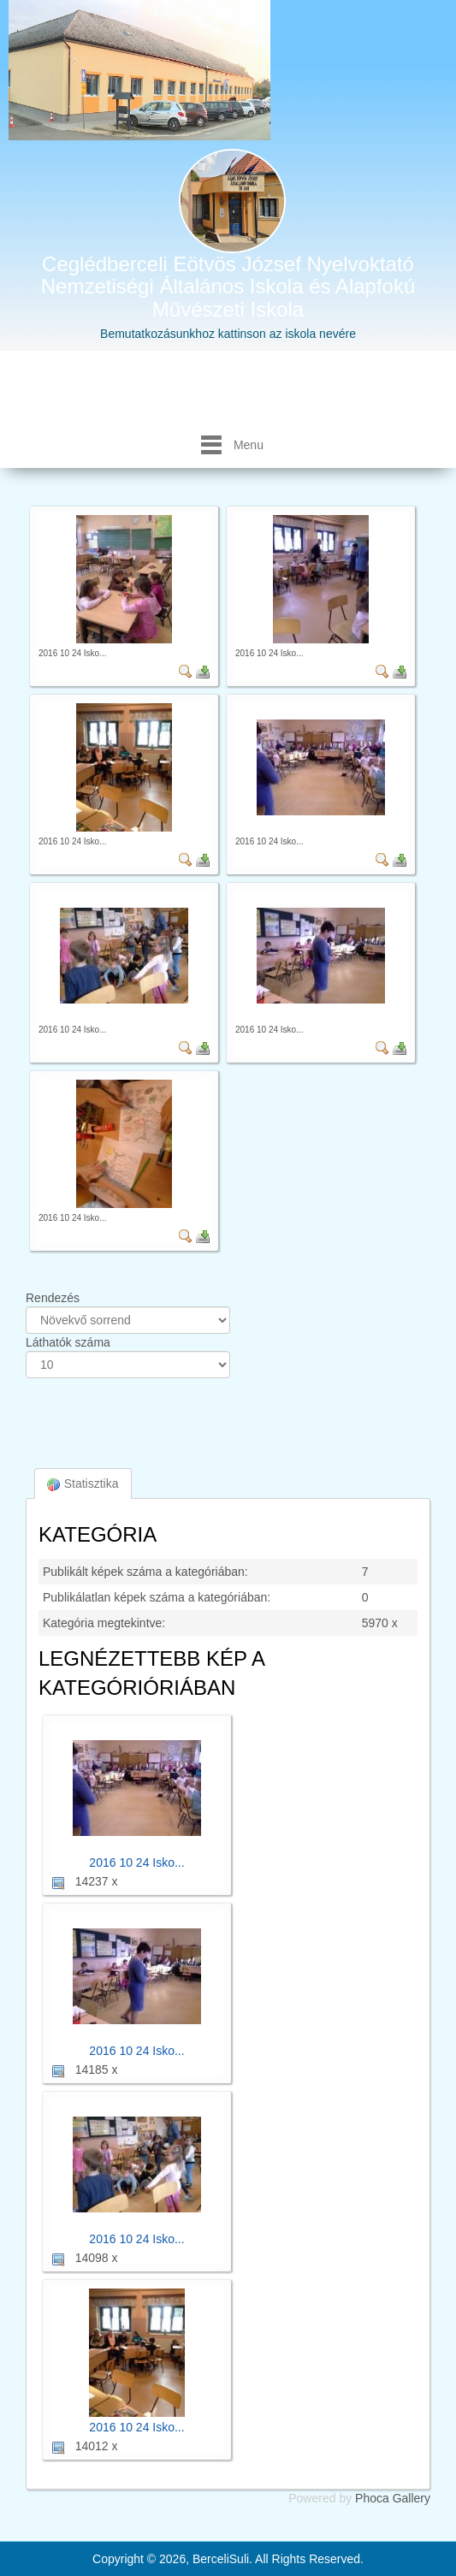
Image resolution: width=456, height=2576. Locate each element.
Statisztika (83, 1484)
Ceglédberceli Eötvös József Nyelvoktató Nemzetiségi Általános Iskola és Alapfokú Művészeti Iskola (228, 286)
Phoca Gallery (392, 2498)
